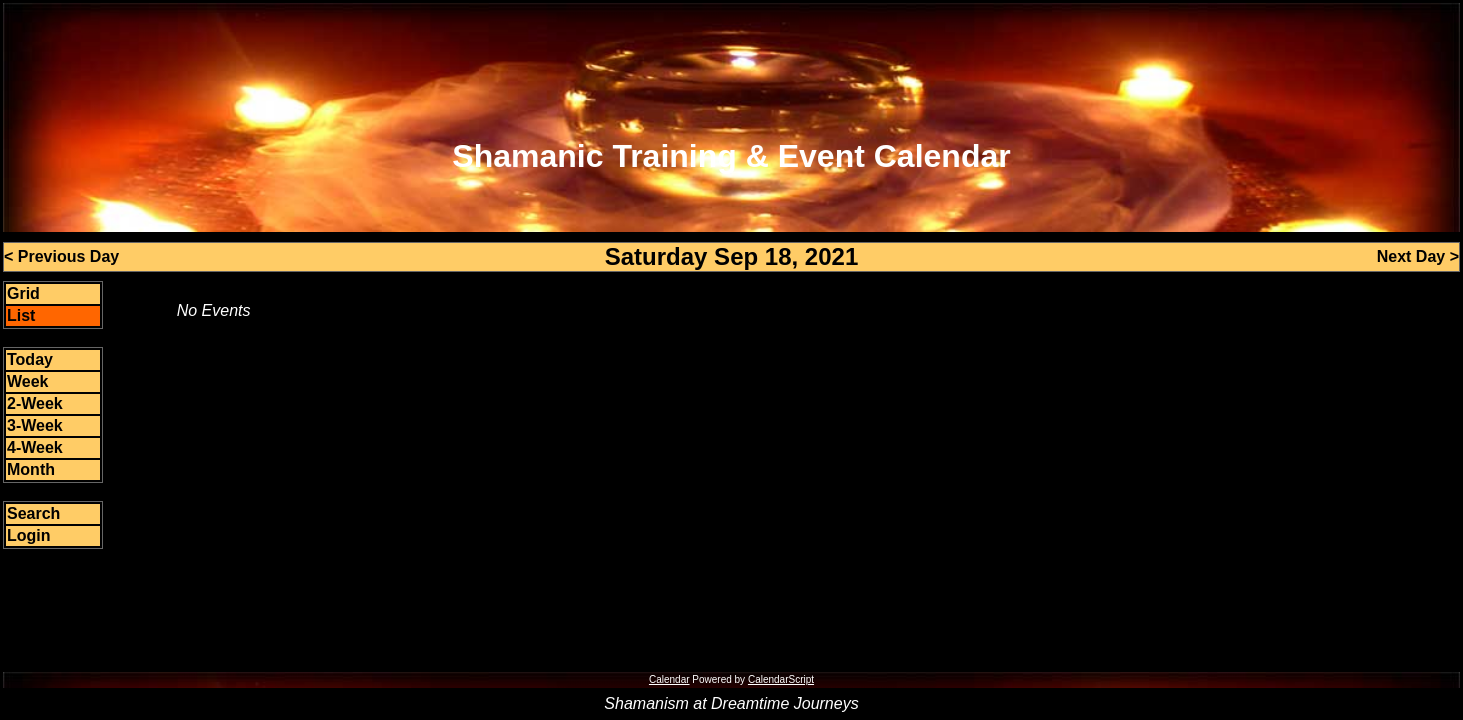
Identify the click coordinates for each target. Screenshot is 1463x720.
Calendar (669, 679)
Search (33, 513)
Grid (23, 293)
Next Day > (1418, 256)
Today (30, 359)
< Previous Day (61, 256)
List (21, 315)
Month (31, 469)
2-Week (35, 403)
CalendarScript (781, 679)
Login (29, 535)
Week (28, 381)
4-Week (35, 447)
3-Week (35, 425)
